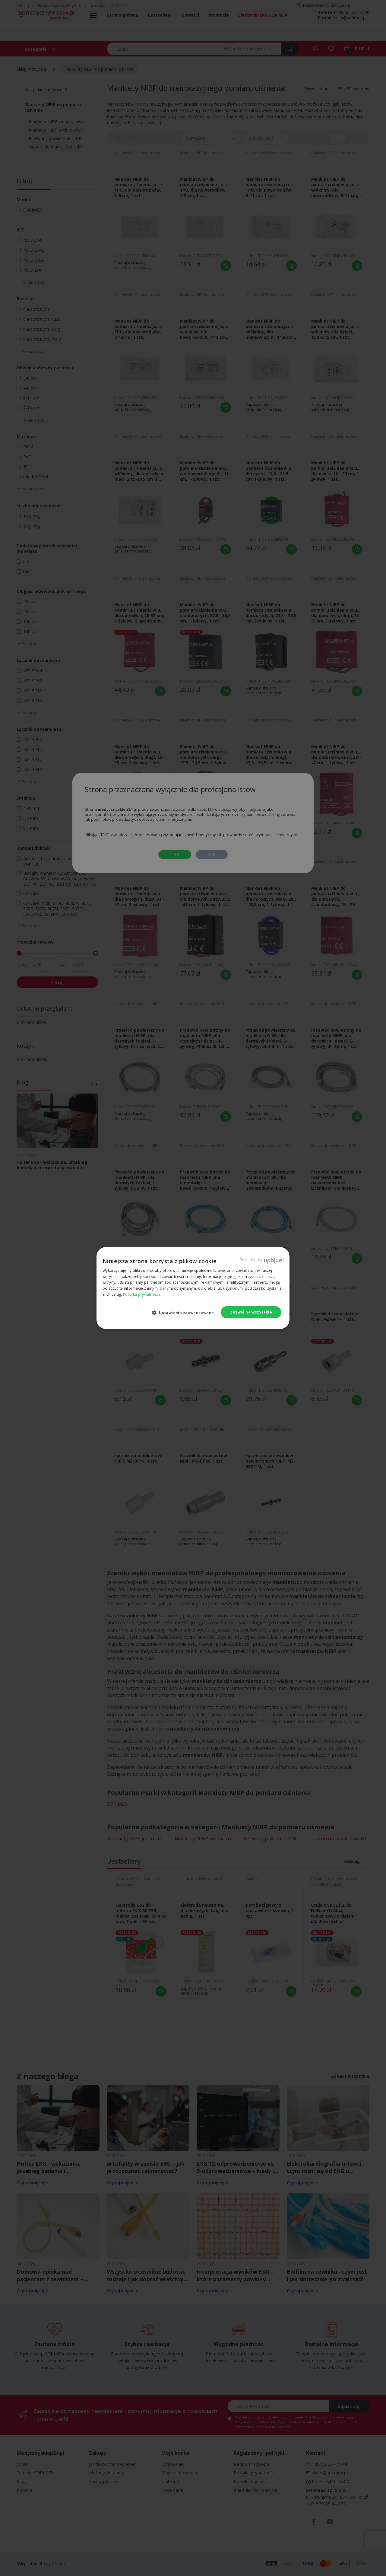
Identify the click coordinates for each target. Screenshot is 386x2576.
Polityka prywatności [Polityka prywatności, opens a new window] (141, 1294)
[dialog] (193, 1288)
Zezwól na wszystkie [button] (251, 1312)
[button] (185, 1313)
